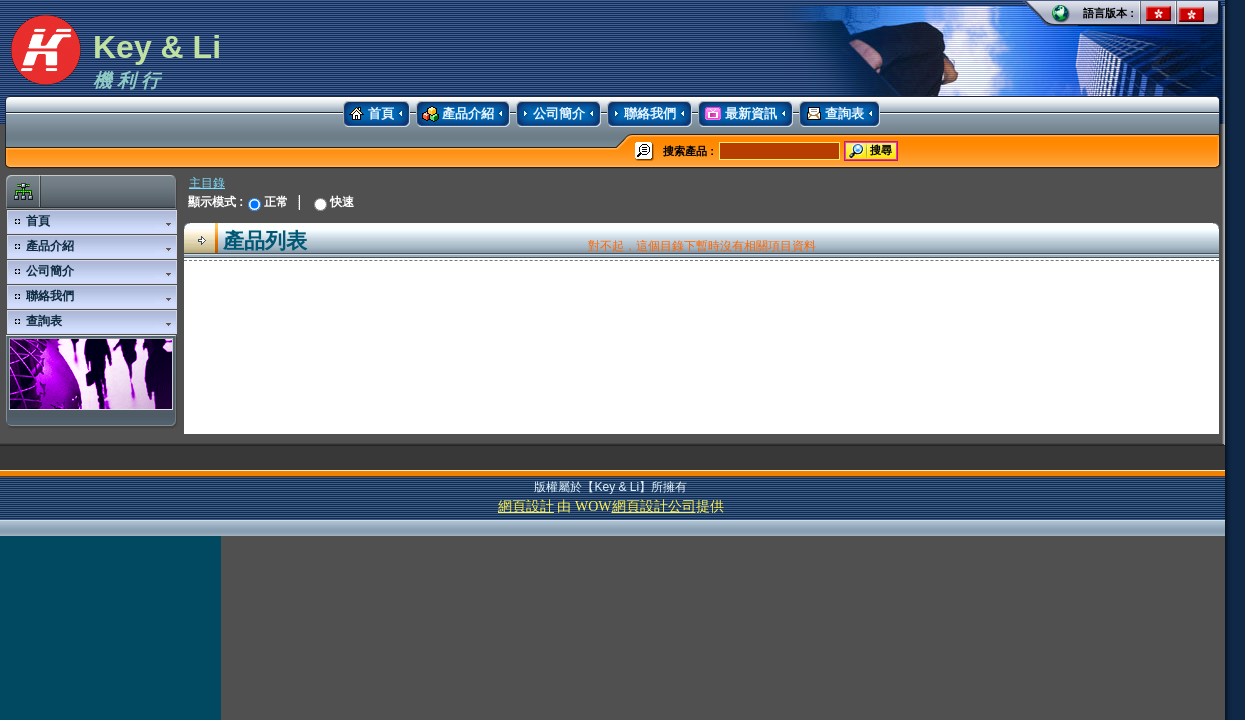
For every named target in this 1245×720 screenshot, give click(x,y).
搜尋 (869, 151)
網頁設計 (526, 506)
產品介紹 (455, 114)
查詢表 (831, 114)
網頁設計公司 (654, 506)
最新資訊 (737, 114)
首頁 (368, 114)
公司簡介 (550, 114)
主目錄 (207, 183)
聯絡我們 (641, 114)
